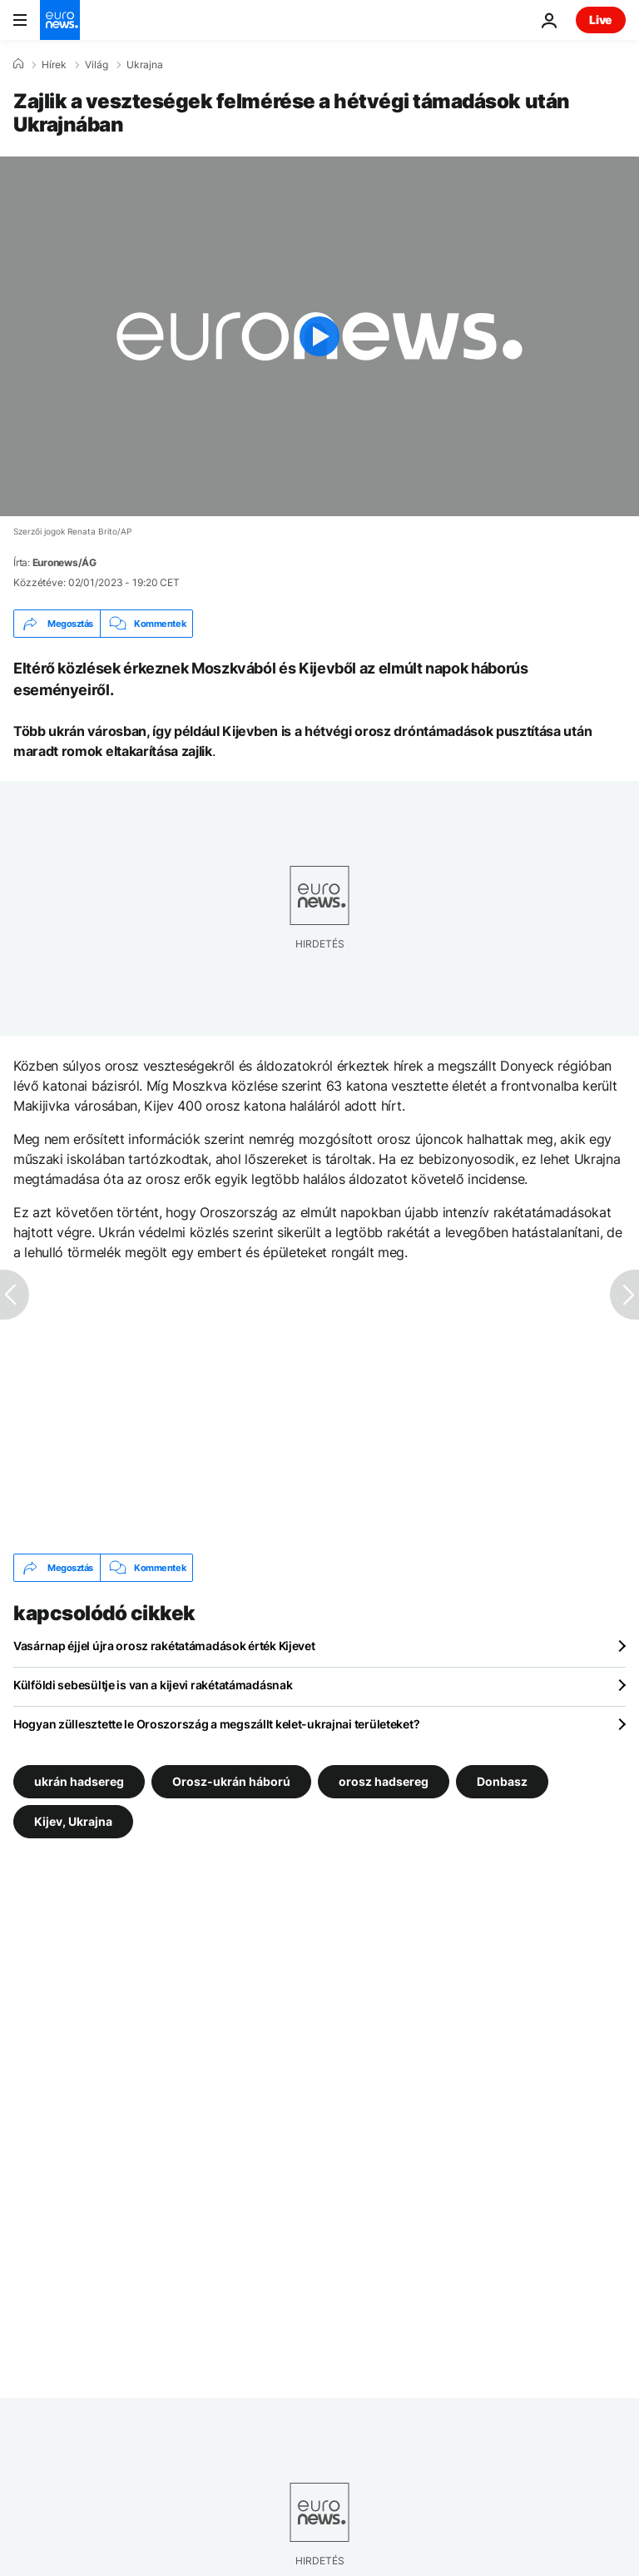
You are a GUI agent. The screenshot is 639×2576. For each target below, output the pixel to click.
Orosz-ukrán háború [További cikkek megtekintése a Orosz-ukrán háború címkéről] (231, 1781)
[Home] (18, 64)
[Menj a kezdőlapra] (60, 20)
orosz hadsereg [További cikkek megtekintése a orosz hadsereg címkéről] (383, 1781)
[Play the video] (319, 336)
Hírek (54, 65)
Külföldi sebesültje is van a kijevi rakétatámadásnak (152, 1685)
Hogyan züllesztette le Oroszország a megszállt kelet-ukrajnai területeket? (216, 1724)
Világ (96, 65)
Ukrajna (144, 65)
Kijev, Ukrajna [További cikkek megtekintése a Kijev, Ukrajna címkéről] (73, 1821)
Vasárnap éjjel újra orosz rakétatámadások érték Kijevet (164, 1646)
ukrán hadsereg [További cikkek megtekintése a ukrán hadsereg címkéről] (79, 1781)
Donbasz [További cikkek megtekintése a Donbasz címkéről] (502, 1781)
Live (600, 19)
